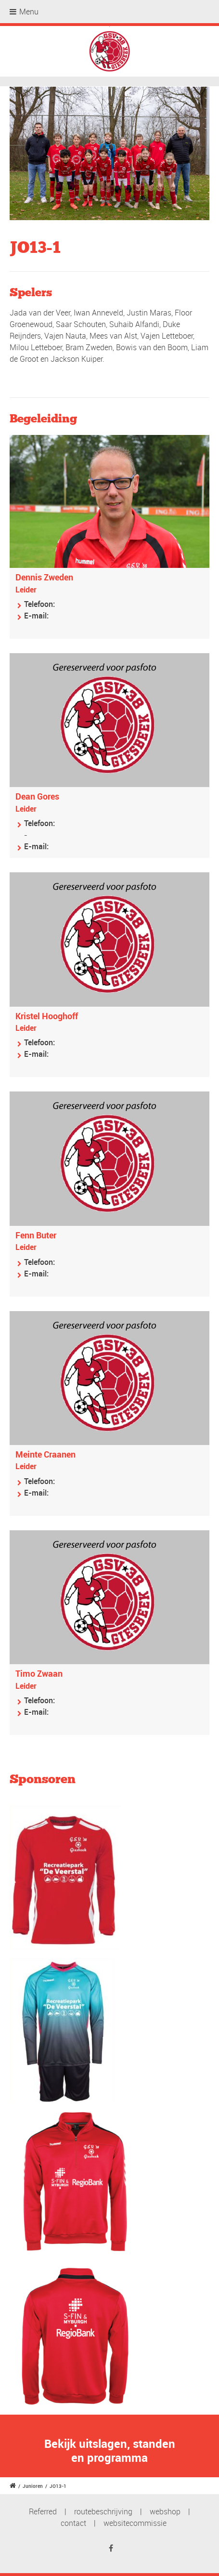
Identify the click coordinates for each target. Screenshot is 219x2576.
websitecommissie (135, 2523)
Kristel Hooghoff (46, 1016)
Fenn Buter (35, 1235)
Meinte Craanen (45, 1454)
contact (73, 2523)
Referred (43, 2511)
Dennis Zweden (44, 577)
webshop (165, 2511)
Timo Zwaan (39, 1673)
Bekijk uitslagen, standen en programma (109, 2450)
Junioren (33, 2486)
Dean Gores (37, 796)
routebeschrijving (103, 2511)
